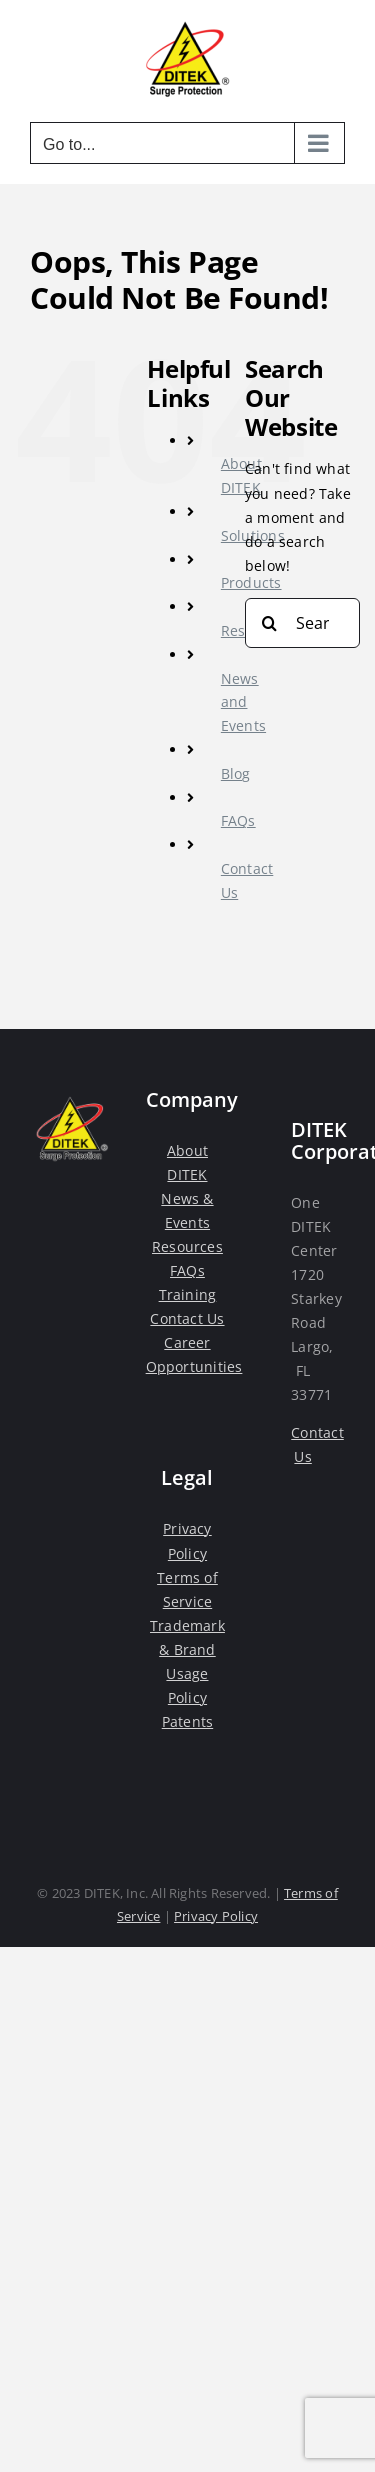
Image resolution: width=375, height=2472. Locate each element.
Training (188, 1294)
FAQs (238, 820)
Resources (187, 1246)
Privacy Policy (216, 1916)
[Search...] (302, 623)
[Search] (270, 623)
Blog (236, 773)
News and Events (243, 702)
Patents (187, 1721)
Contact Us (187, 1318)
